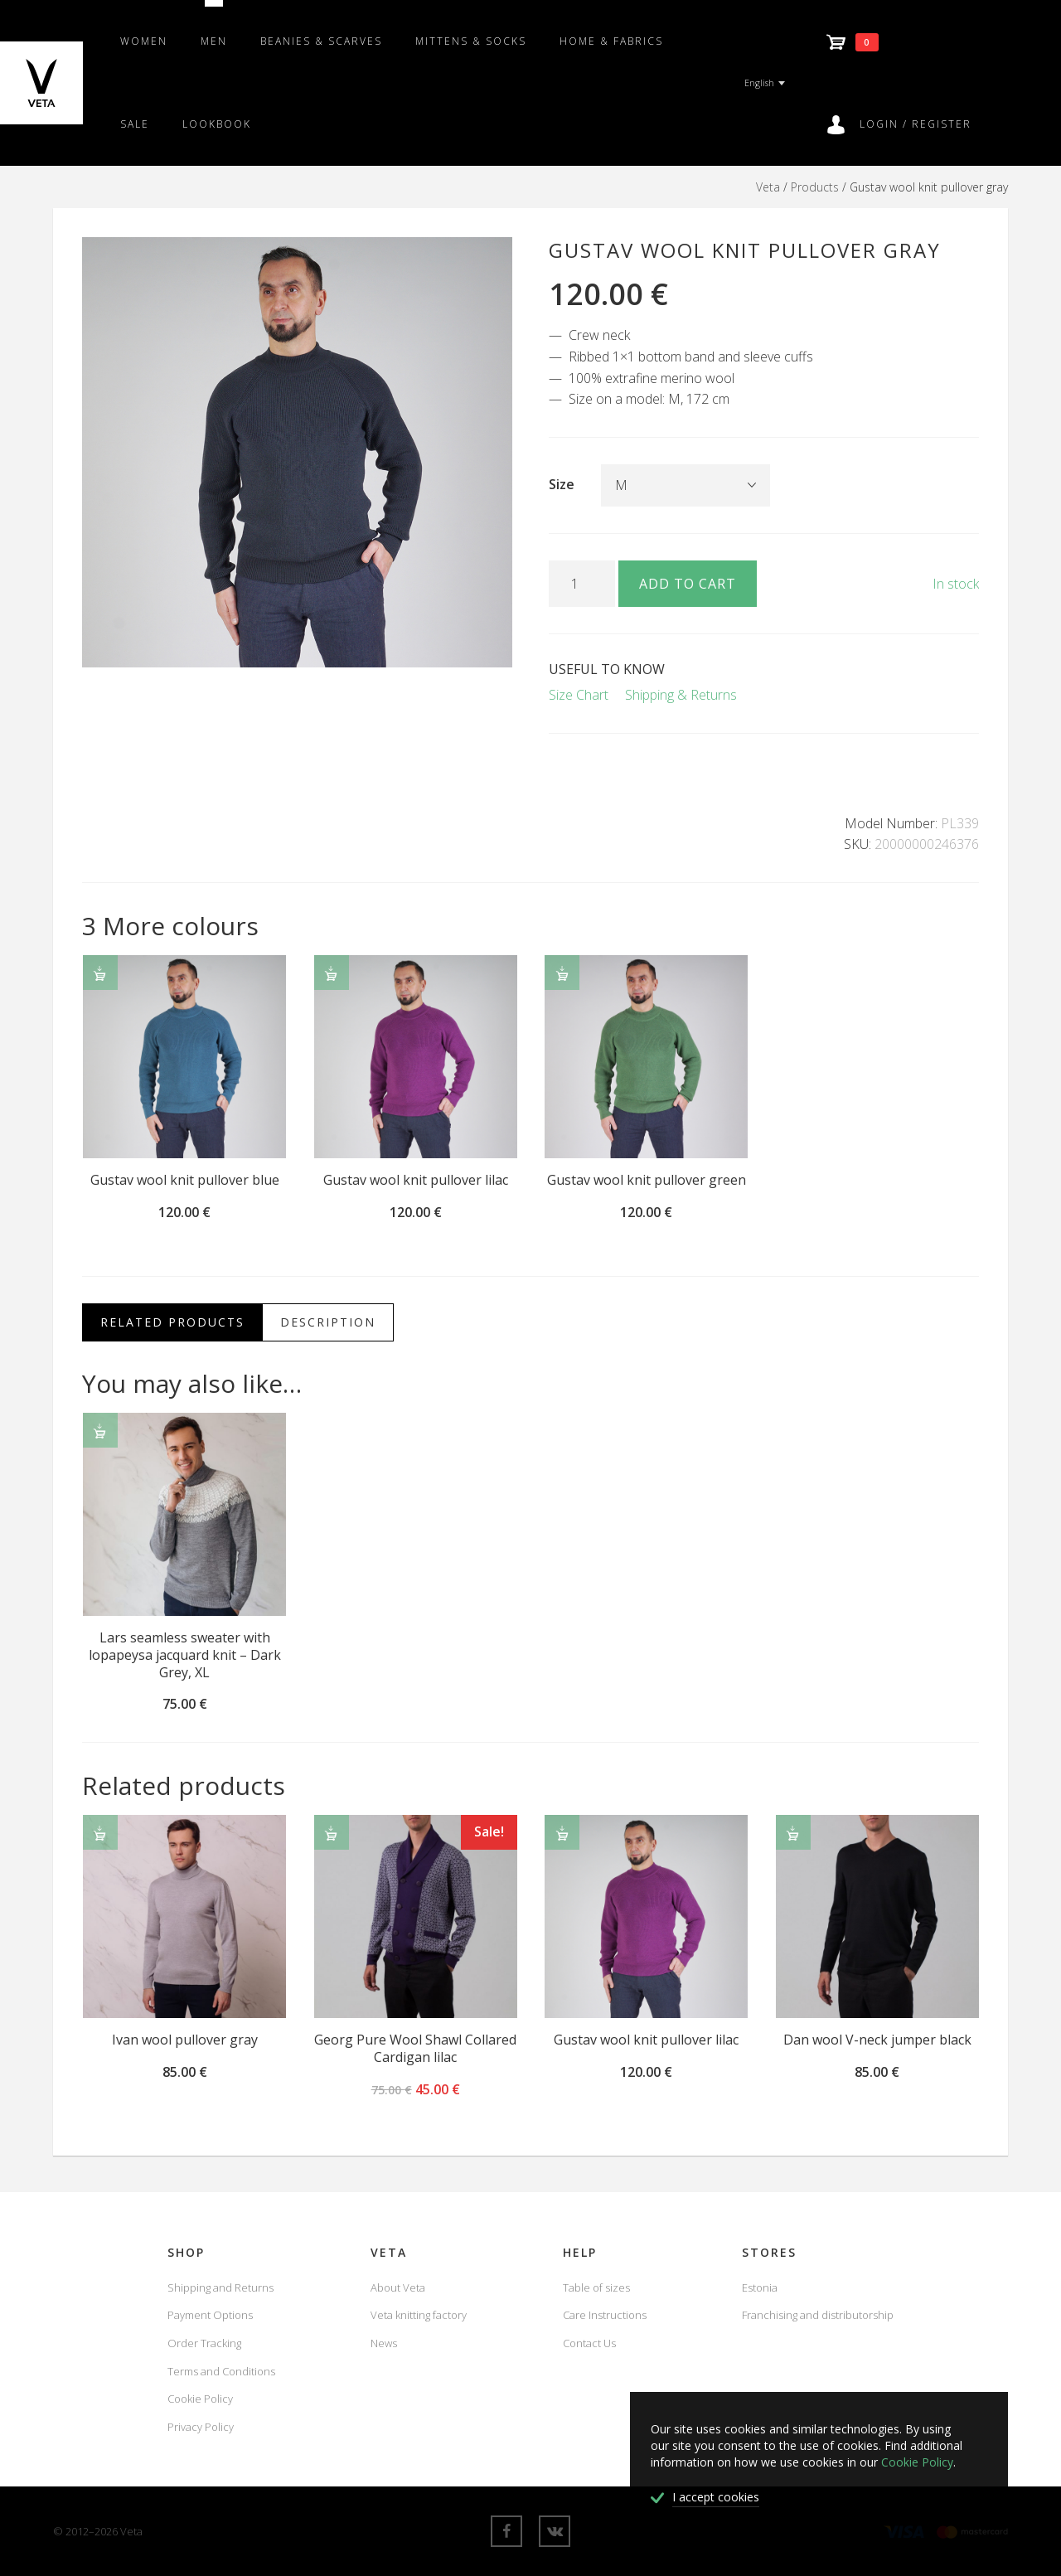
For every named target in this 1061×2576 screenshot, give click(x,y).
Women (143, 41)
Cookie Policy (200, 2398)
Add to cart (687, 584)
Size (561, 484)
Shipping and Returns (220, 2287)
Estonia (760, 2287)
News (384, 2343)
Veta (768, 187)
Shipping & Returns (681, 695)
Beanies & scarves (321, 41)
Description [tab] (327, 1322)
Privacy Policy (200, 2426)
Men (214, 41)
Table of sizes (596, 2287)
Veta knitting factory (419, 2314)
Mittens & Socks (470, 41)
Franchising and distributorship (818, 2314)
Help (580, 2252)
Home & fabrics (611, 41)
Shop (186, 2252)
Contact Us (589, 2343)
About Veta (398, 2287)
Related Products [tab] (172, 1322)
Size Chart (578, 695)
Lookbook (216, 124)
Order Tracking (204, 2343)
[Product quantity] (582, 583)
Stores (769, 2252)
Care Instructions (605, 2314)
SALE (134, 124)
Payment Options (210, 2314)
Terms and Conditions (221, 2371)
